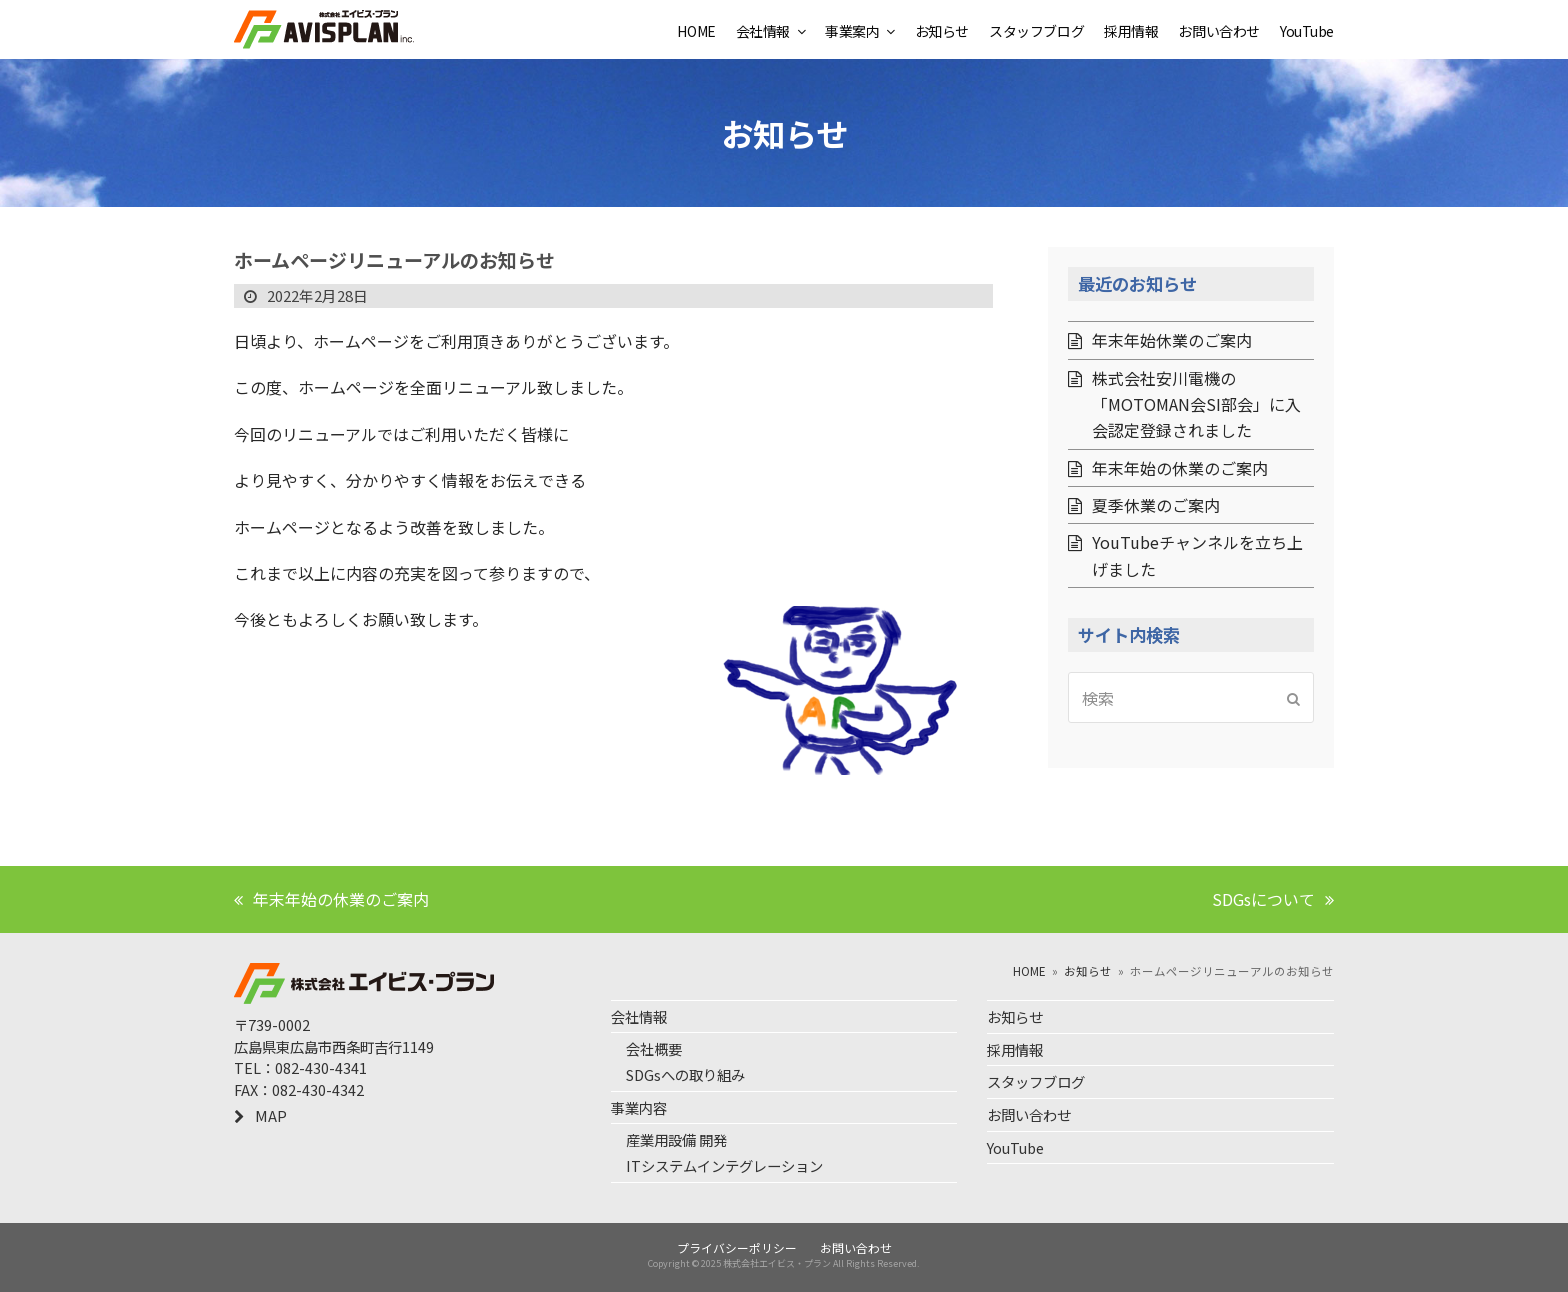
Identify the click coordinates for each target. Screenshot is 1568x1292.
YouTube (1015, 1147)
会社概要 (654, 1048)
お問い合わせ (1029, 1114)
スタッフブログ (1036, 1081)
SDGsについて (1273, 899)
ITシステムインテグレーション (724, 1165)
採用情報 (1015, 1049)
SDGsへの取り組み (685, 1074)
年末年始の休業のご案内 (331, 899)
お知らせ (1015, 1016)
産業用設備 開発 (676, 1139)
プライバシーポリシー (737, 1247)
